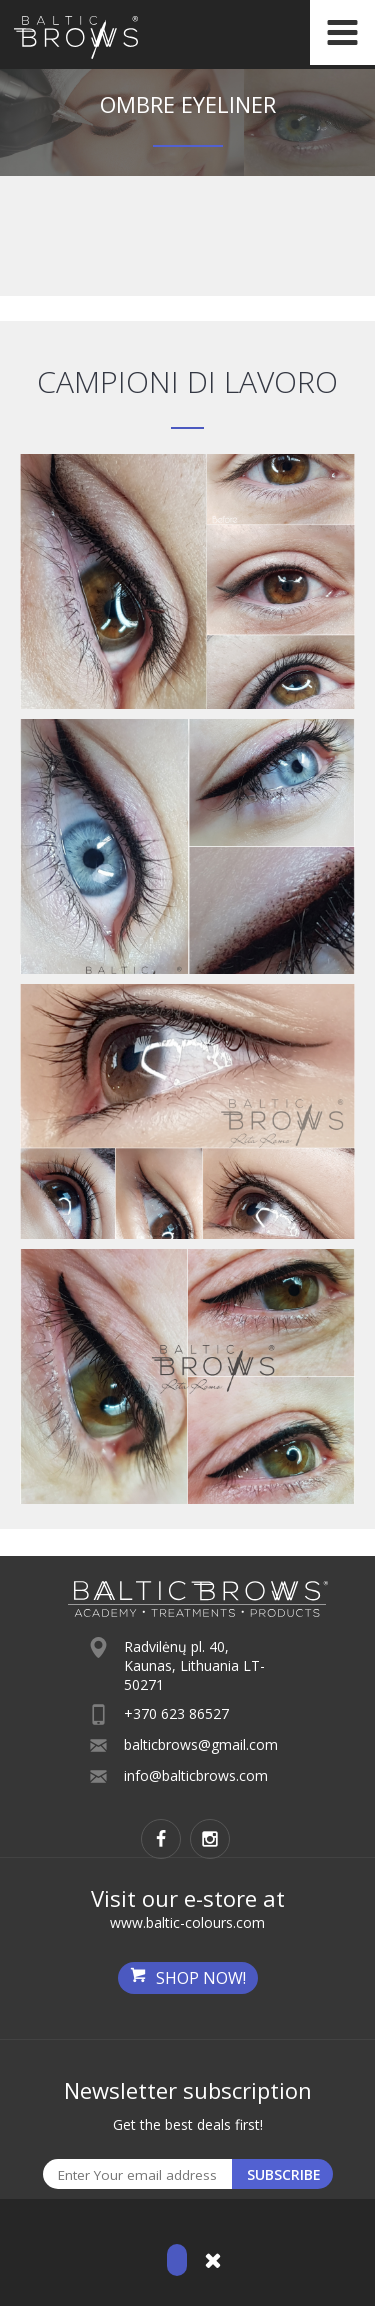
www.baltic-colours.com (187, 1922)
